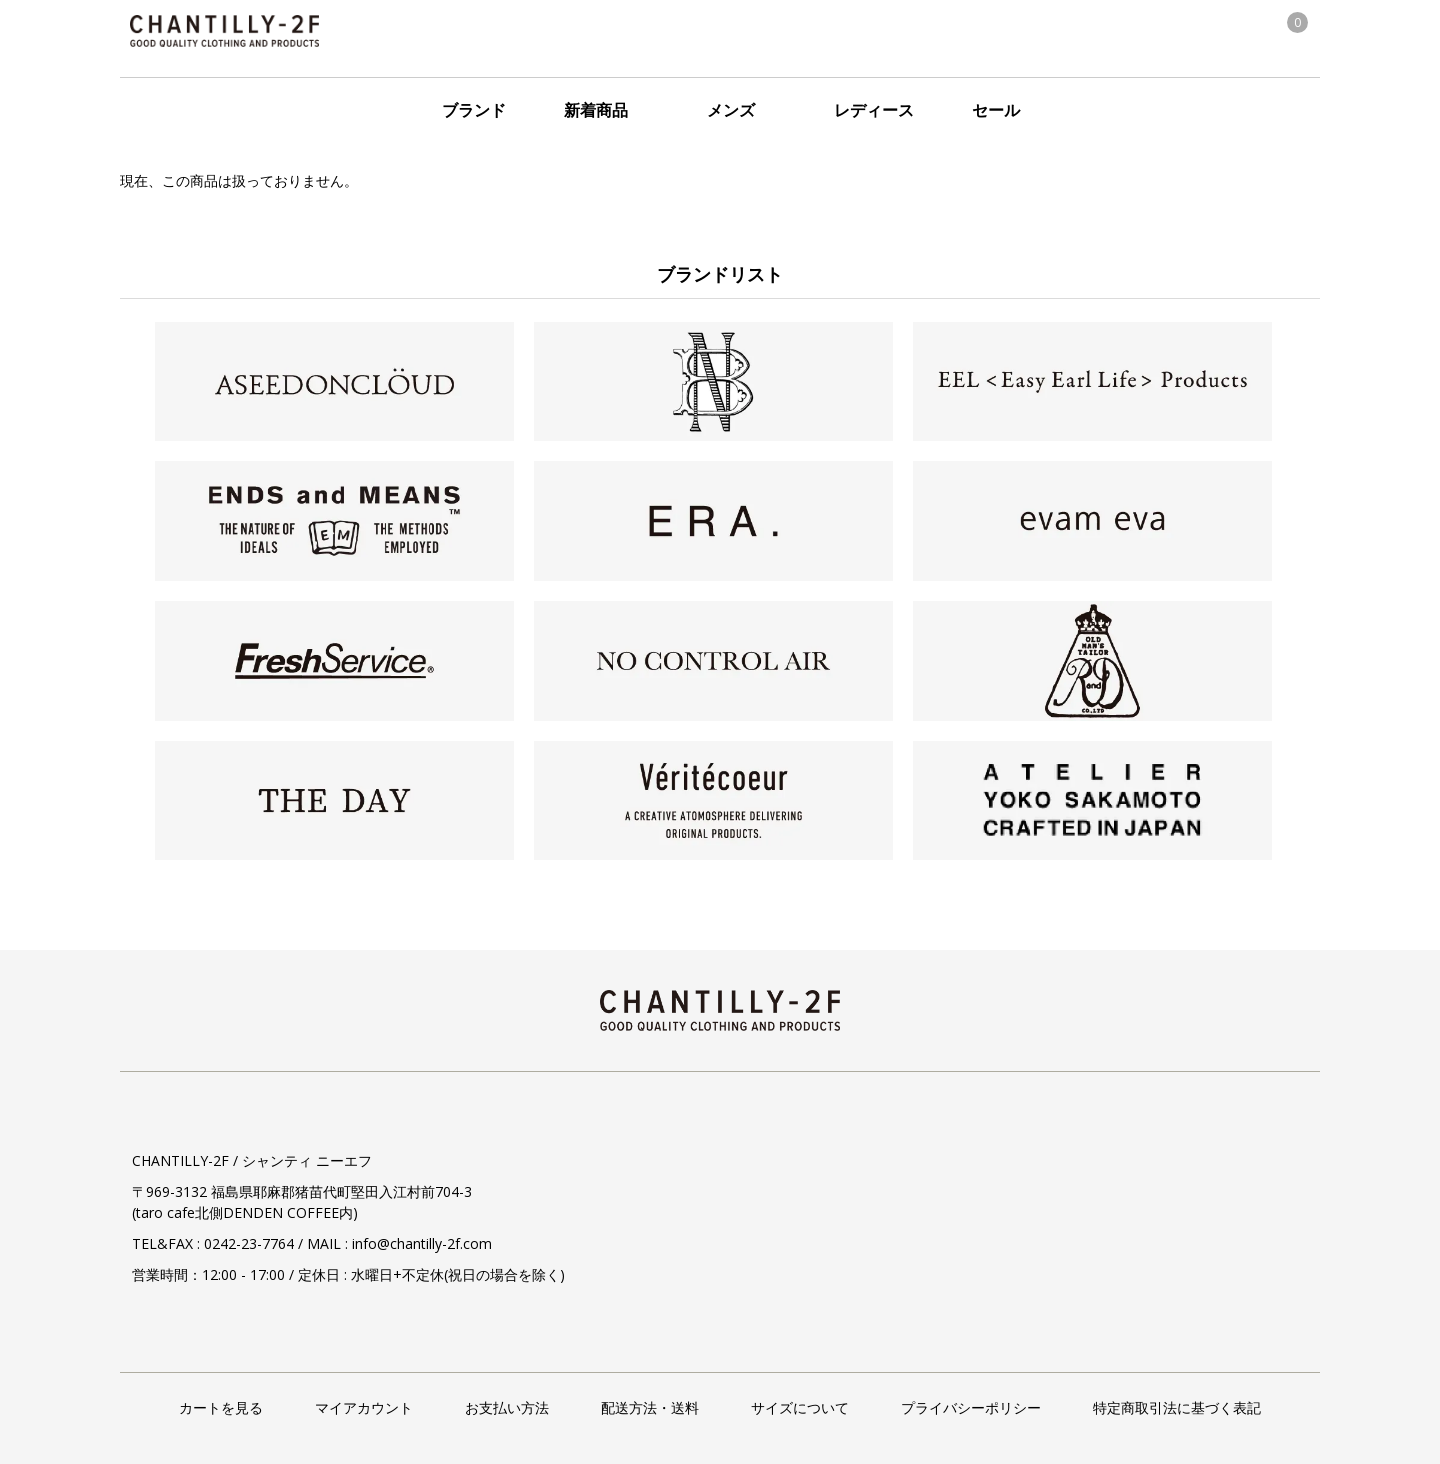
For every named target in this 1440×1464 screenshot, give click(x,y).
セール (996, 110)
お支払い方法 (507, 1407)
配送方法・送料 (650, 1407)
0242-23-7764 (249, 1243)
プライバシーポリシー (971, 1407)
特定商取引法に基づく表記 (1177, 1407)
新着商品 (596, 110)
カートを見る (221, 1407)
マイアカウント (364, 1407)
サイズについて (800, 1407)
